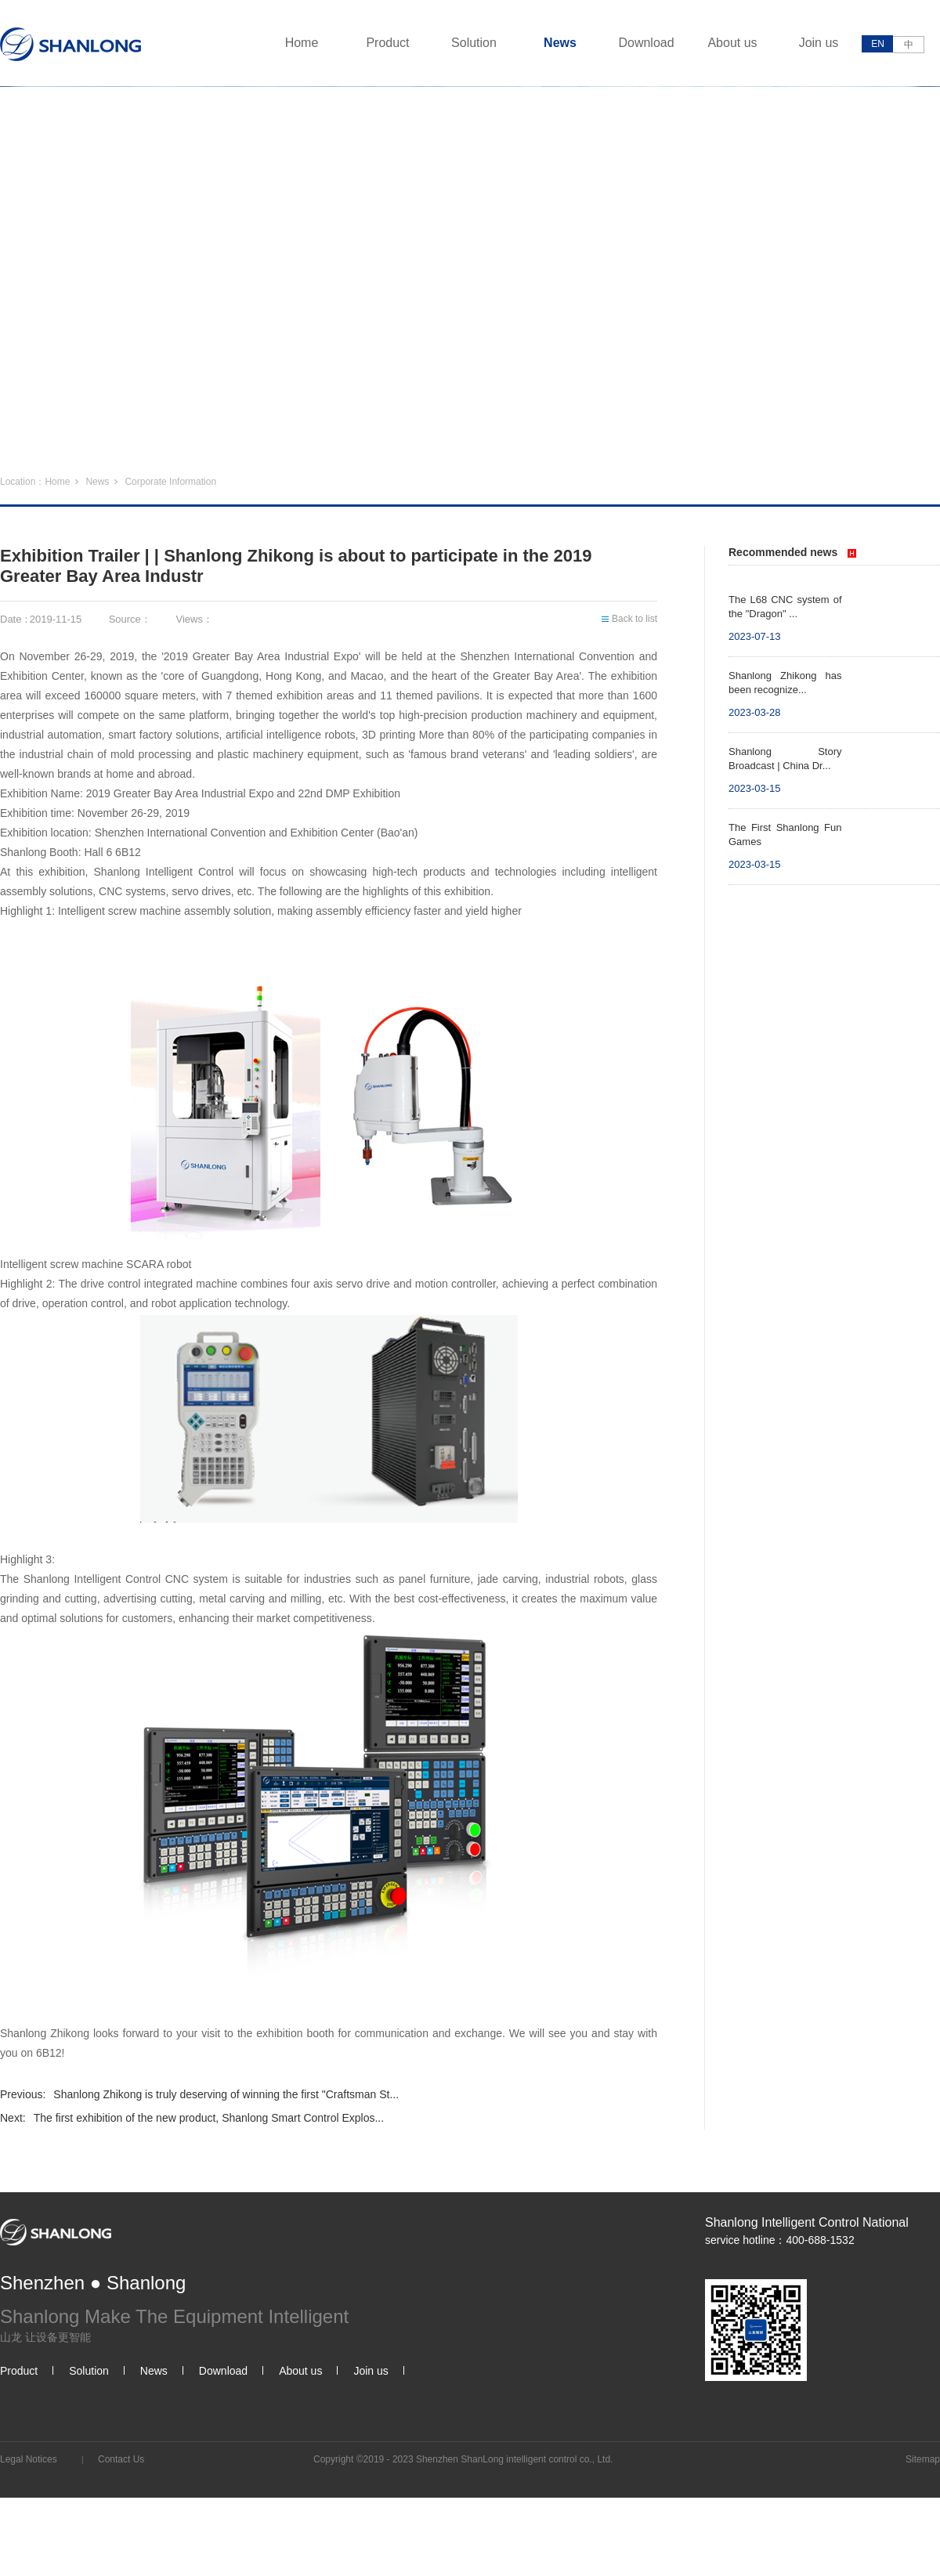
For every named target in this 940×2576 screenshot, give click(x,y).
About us (732, 42)
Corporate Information (170, 481)
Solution (474, 42)
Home (302, 42)
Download (646, 42)
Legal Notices (28, 2459)
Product (387, 42)
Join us (819, 42)
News (560, 42)
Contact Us (121, 2459)
